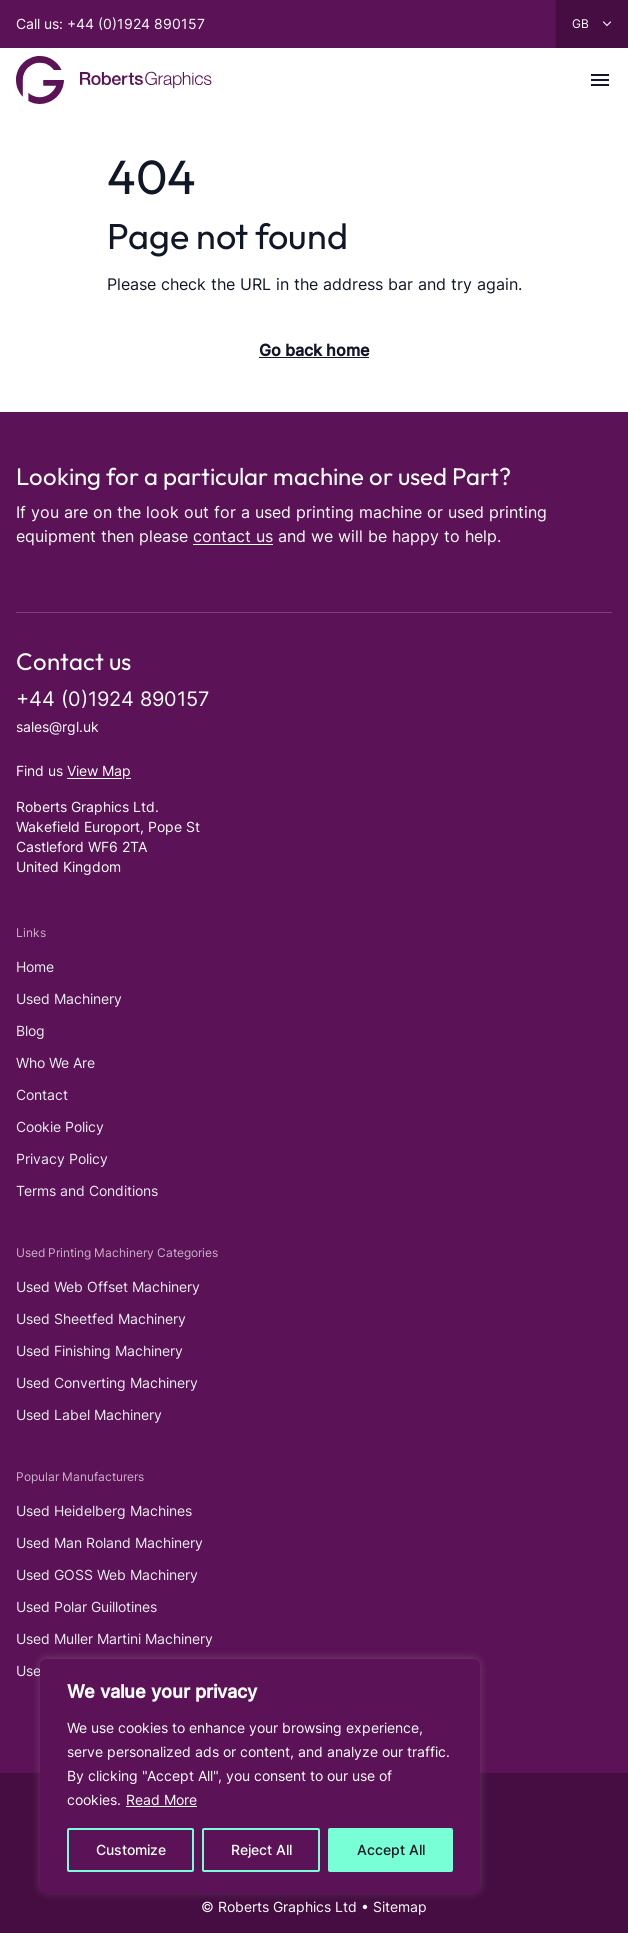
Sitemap (400, 1906)
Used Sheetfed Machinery (101, 1318)
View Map (99, 770)
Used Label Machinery (89, 1414)
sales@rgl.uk (57, 726)
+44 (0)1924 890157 (112, 699)
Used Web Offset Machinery (108, 1286)
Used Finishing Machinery (99, 1350)
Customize (131, 1849)
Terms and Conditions (87, 1190)
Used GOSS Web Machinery (107, 1574)
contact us (233, 536)
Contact (42, 1094)
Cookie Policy (60, 1126)
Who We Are (55, 1062)
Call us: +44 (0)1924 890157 (110, 23)
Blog (30, 1030)
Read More (161, 1799)
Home (35, 966)
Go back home (314, 350)
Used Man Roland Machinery (109, 1542)
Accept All (391, 1849)
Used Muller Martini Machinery (114, 1638)
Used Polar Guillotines (86, 1606)
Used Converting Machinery (107, 1382)
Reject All (261, 1849)
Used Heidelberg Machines (104, 1510)
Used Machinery (69, 998)
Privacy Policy (62, 1158)
